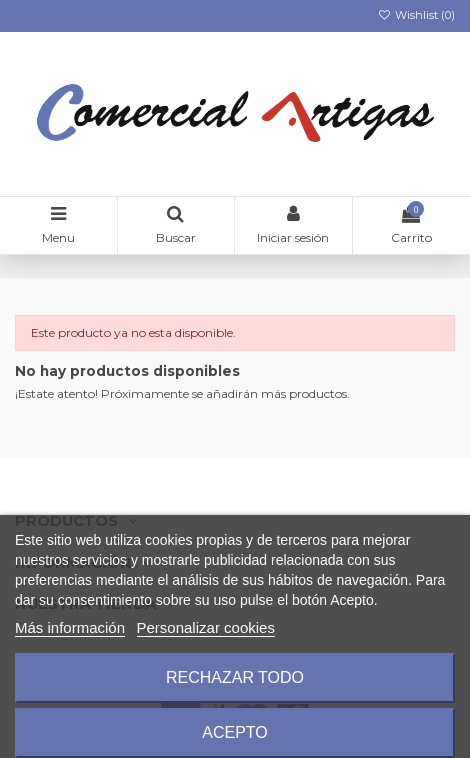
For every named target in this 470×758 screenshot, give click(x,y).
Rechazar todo (235, 677)
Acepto (235, 732)
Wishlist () (416, 15)
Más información (70, 627)
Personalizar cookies (206, 627)
